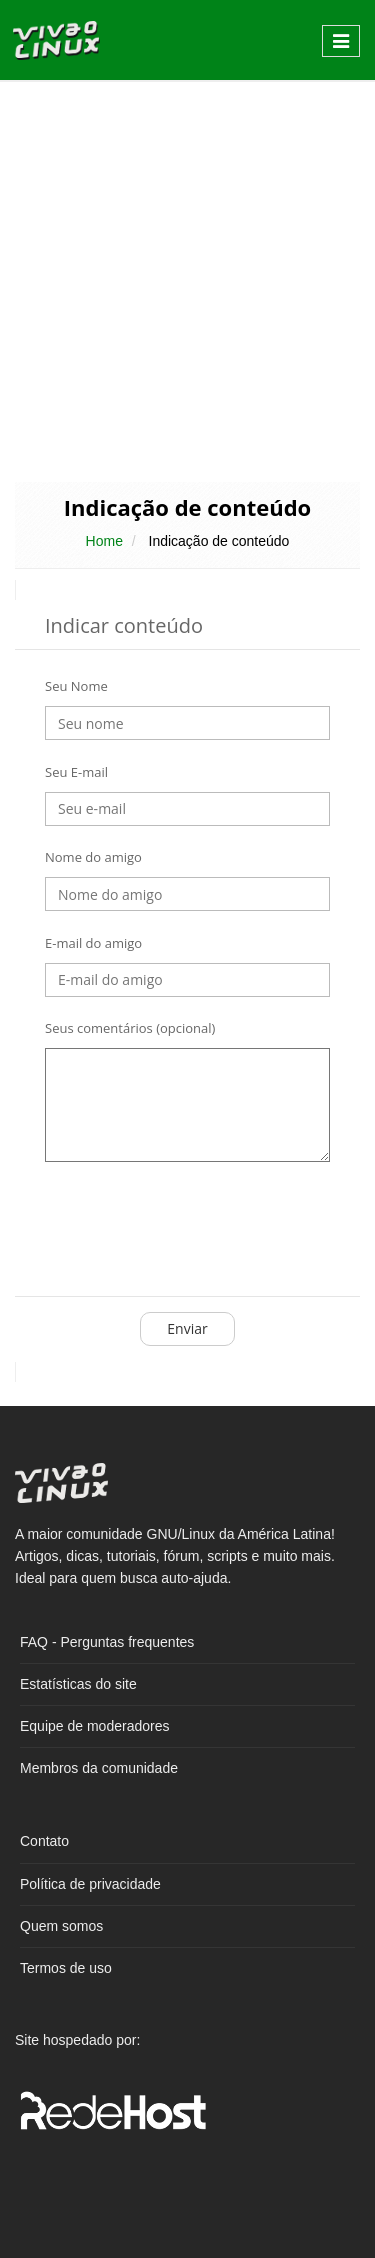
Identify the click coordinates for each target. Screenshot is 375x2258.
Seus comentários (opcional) (130, 1028)
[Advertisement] (187, 279)
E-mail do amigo (93, 943)
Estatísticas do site (78, 1684)
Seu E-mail (76, 772)
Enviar (188, 1328)
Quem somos (61, 1926)
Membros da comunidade (99, 1768)
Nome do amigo (93, 857)
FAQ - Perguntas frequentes (107, 1642)
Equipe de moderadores (94, 1726)
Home (104, 541)
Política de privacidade (90, 1884)
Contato (44, 1841)
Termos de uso (66, 1968)
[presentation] (197, 1227)
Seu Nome (76, 686)
